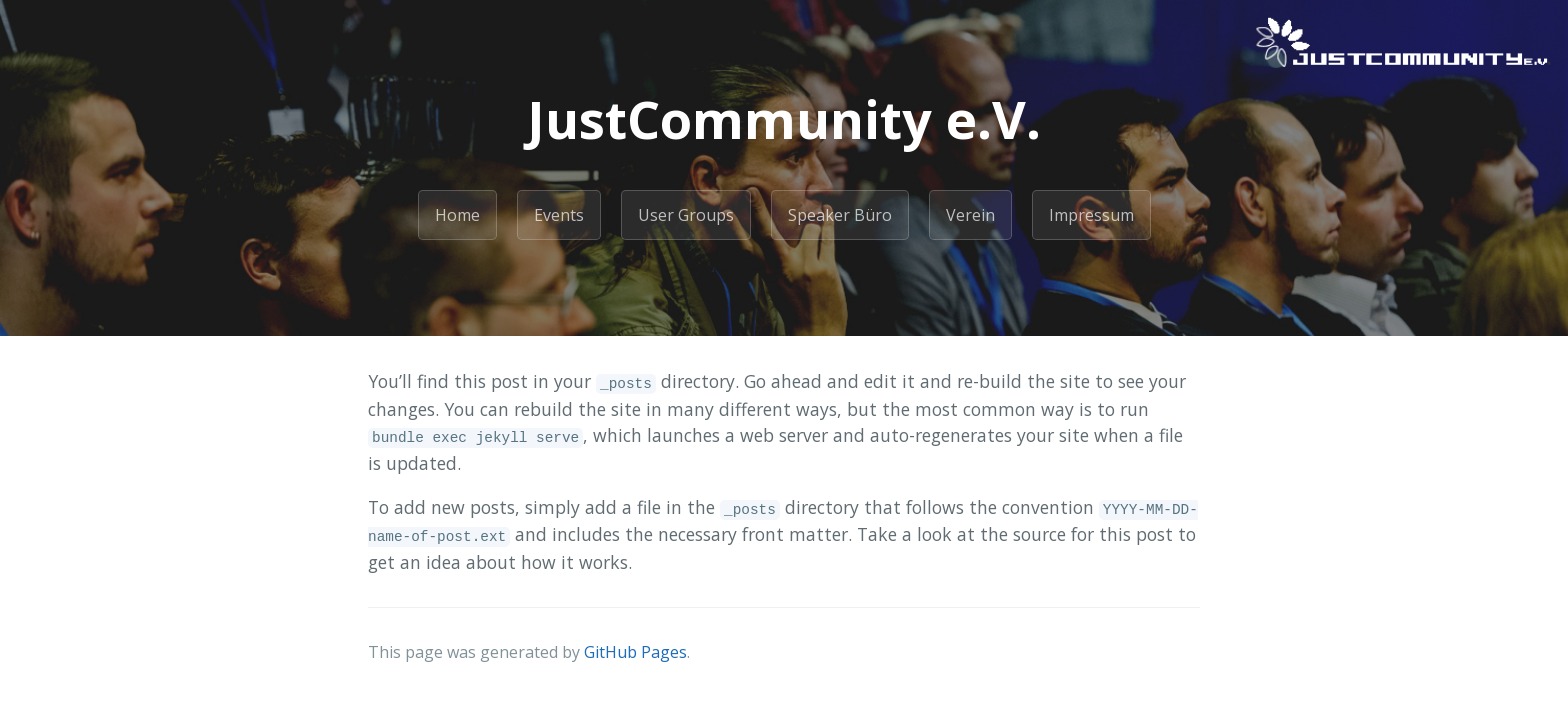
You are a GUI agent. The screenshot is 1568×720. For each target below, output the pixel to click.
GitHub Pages (635, 652)
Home (457, 215)
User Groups (686, 215)
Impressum (1091, 215)
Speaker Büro (840, 215)
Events (559, 215)
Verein (970, 215)
